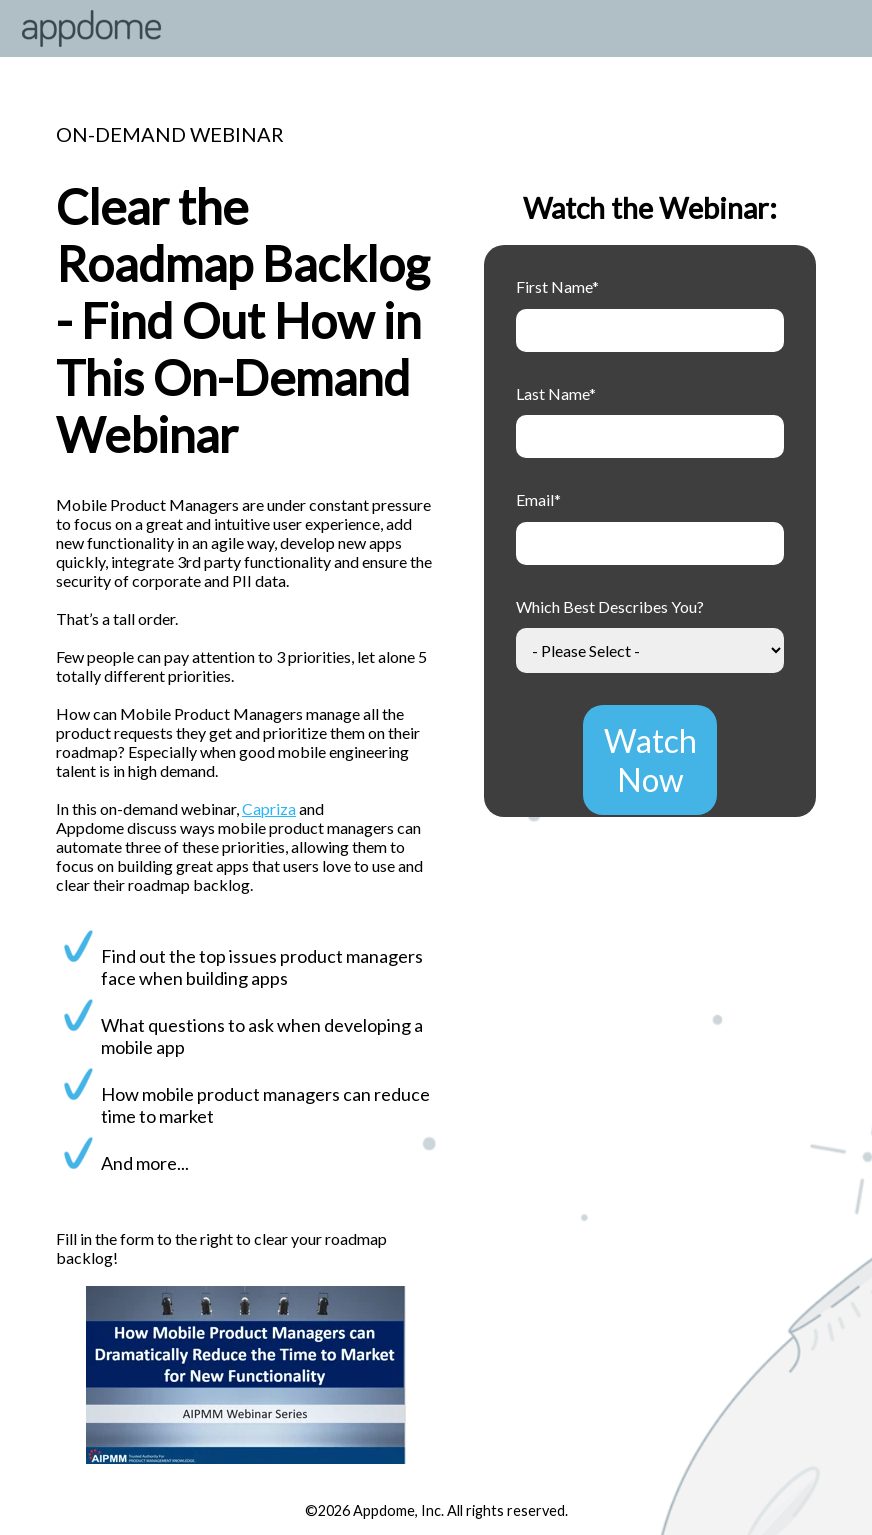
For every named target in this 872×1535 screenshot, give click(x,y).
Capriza (269, 808)
